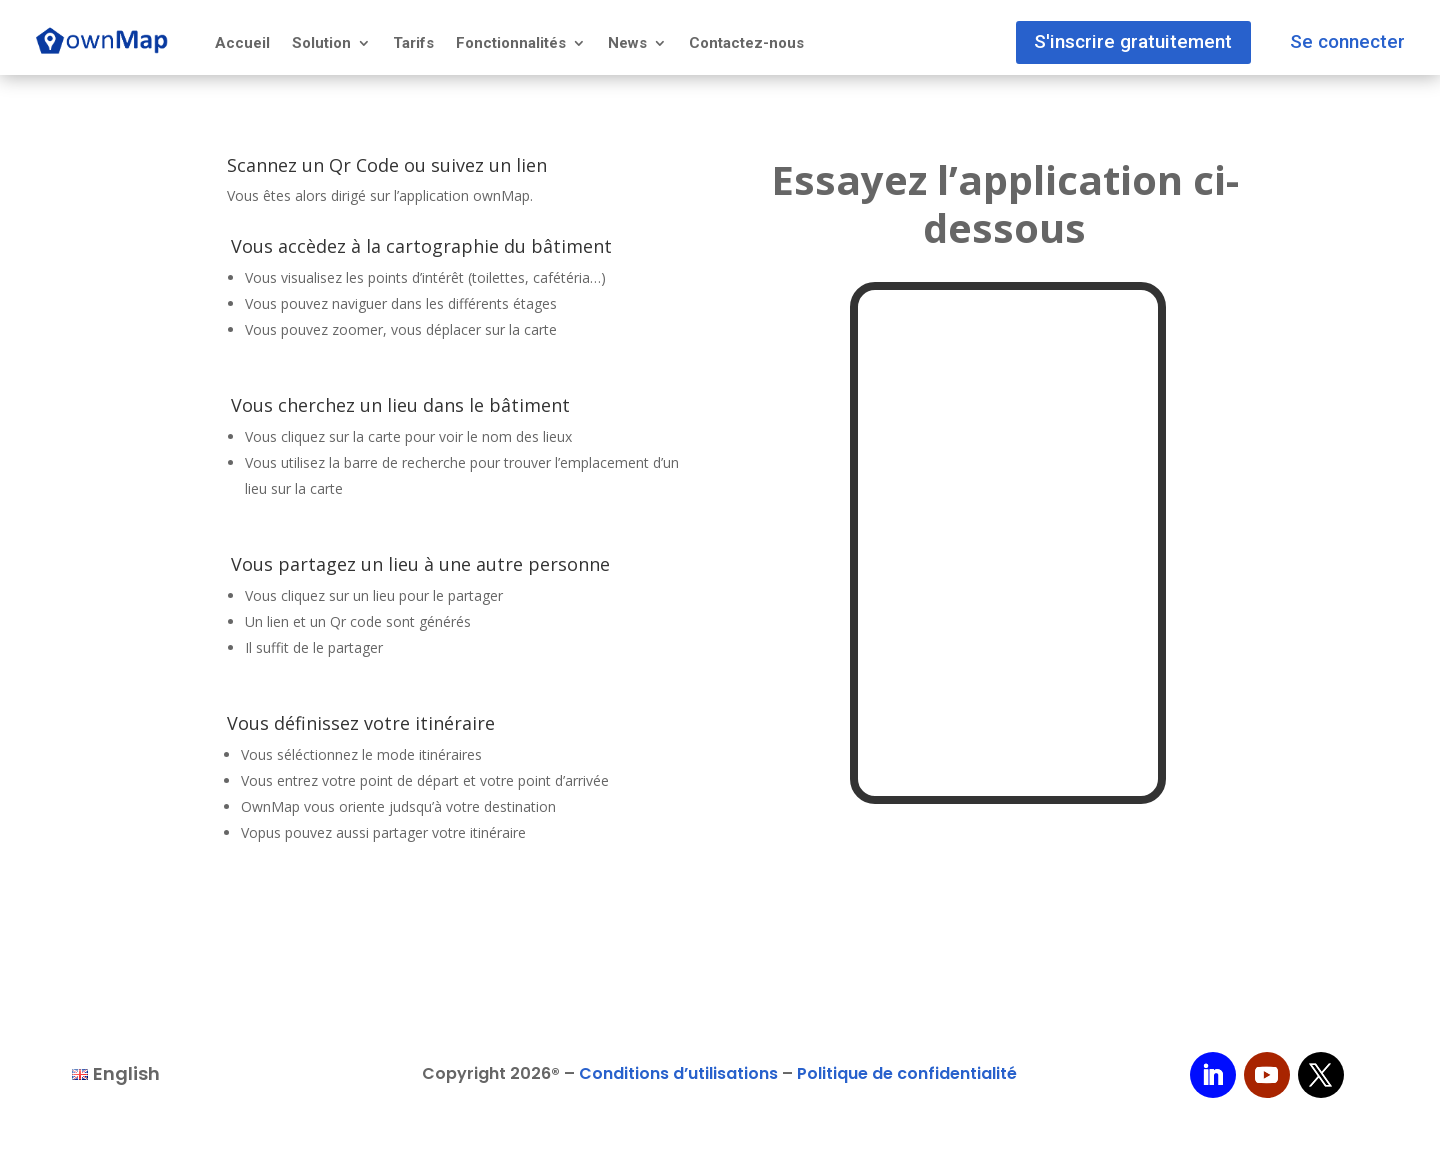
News (627, 43)
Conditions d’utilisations (678, 1073)
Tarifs (413, 43)
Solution (321, 43)
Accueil (242, 43)
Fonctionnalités (511, 43)
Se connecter (1344, 38)
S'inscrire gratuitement (1121, 38)
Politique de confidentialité (907, 1073)
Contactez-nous (746, 43)
